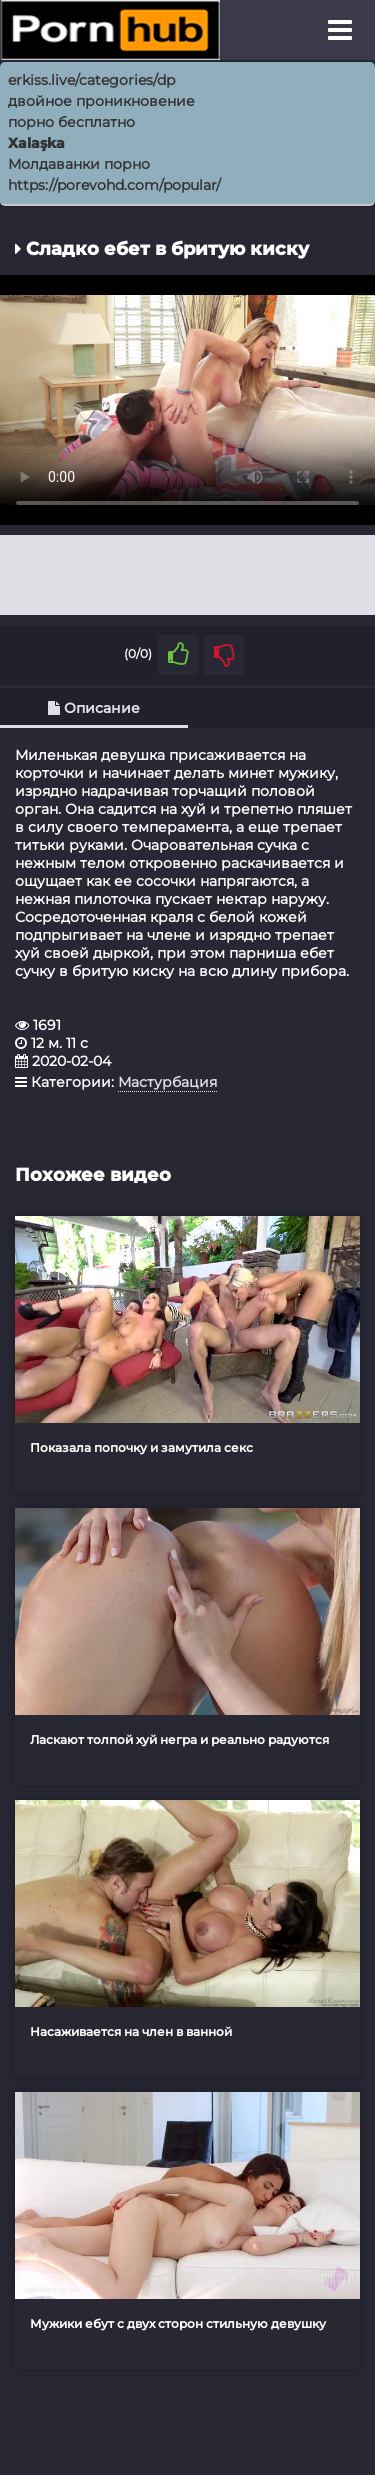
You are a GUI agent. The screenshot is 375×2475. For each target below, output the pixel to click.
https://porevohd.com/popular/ (114, 185)
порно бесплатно (71, 122)
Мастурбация (167, 1082)
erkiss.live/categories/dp (91, 80)
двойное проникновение (101, 101)
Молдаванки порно (79, 164)
